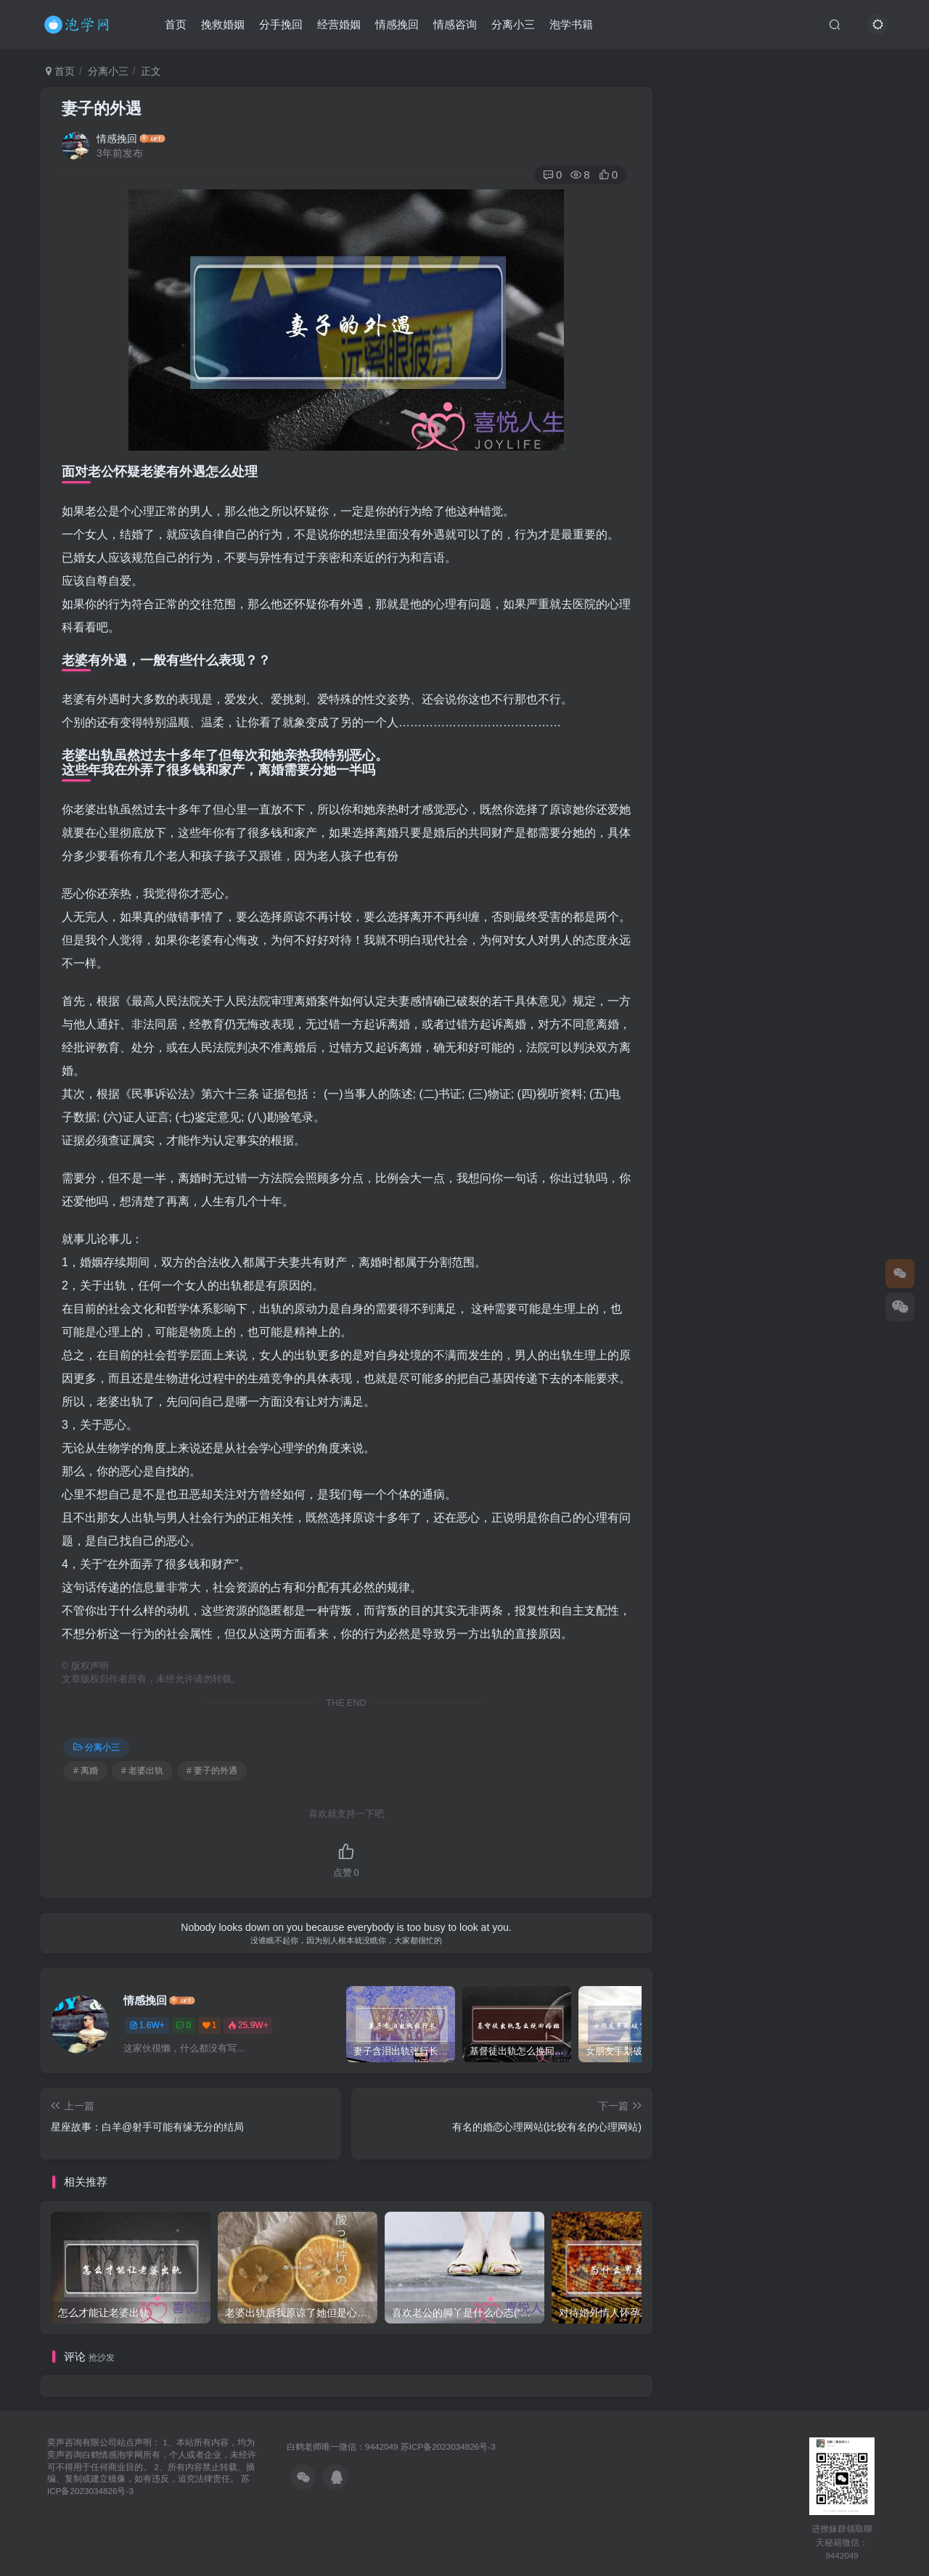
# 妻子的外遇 (212, 1770)
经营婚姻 (339, 24)
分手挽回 (281, 24)
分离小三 (513, 24)
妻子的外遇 (102, 108)
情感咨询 (455, 24)
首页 (176, 24)
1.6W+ (147, 2025)
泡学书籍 (571, 24)
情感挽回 (397, 24)
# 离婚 (85, 1770)
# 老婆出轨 (142, 1770)
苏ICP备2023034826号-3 (448, 2446)
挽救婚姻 (223, 24)
